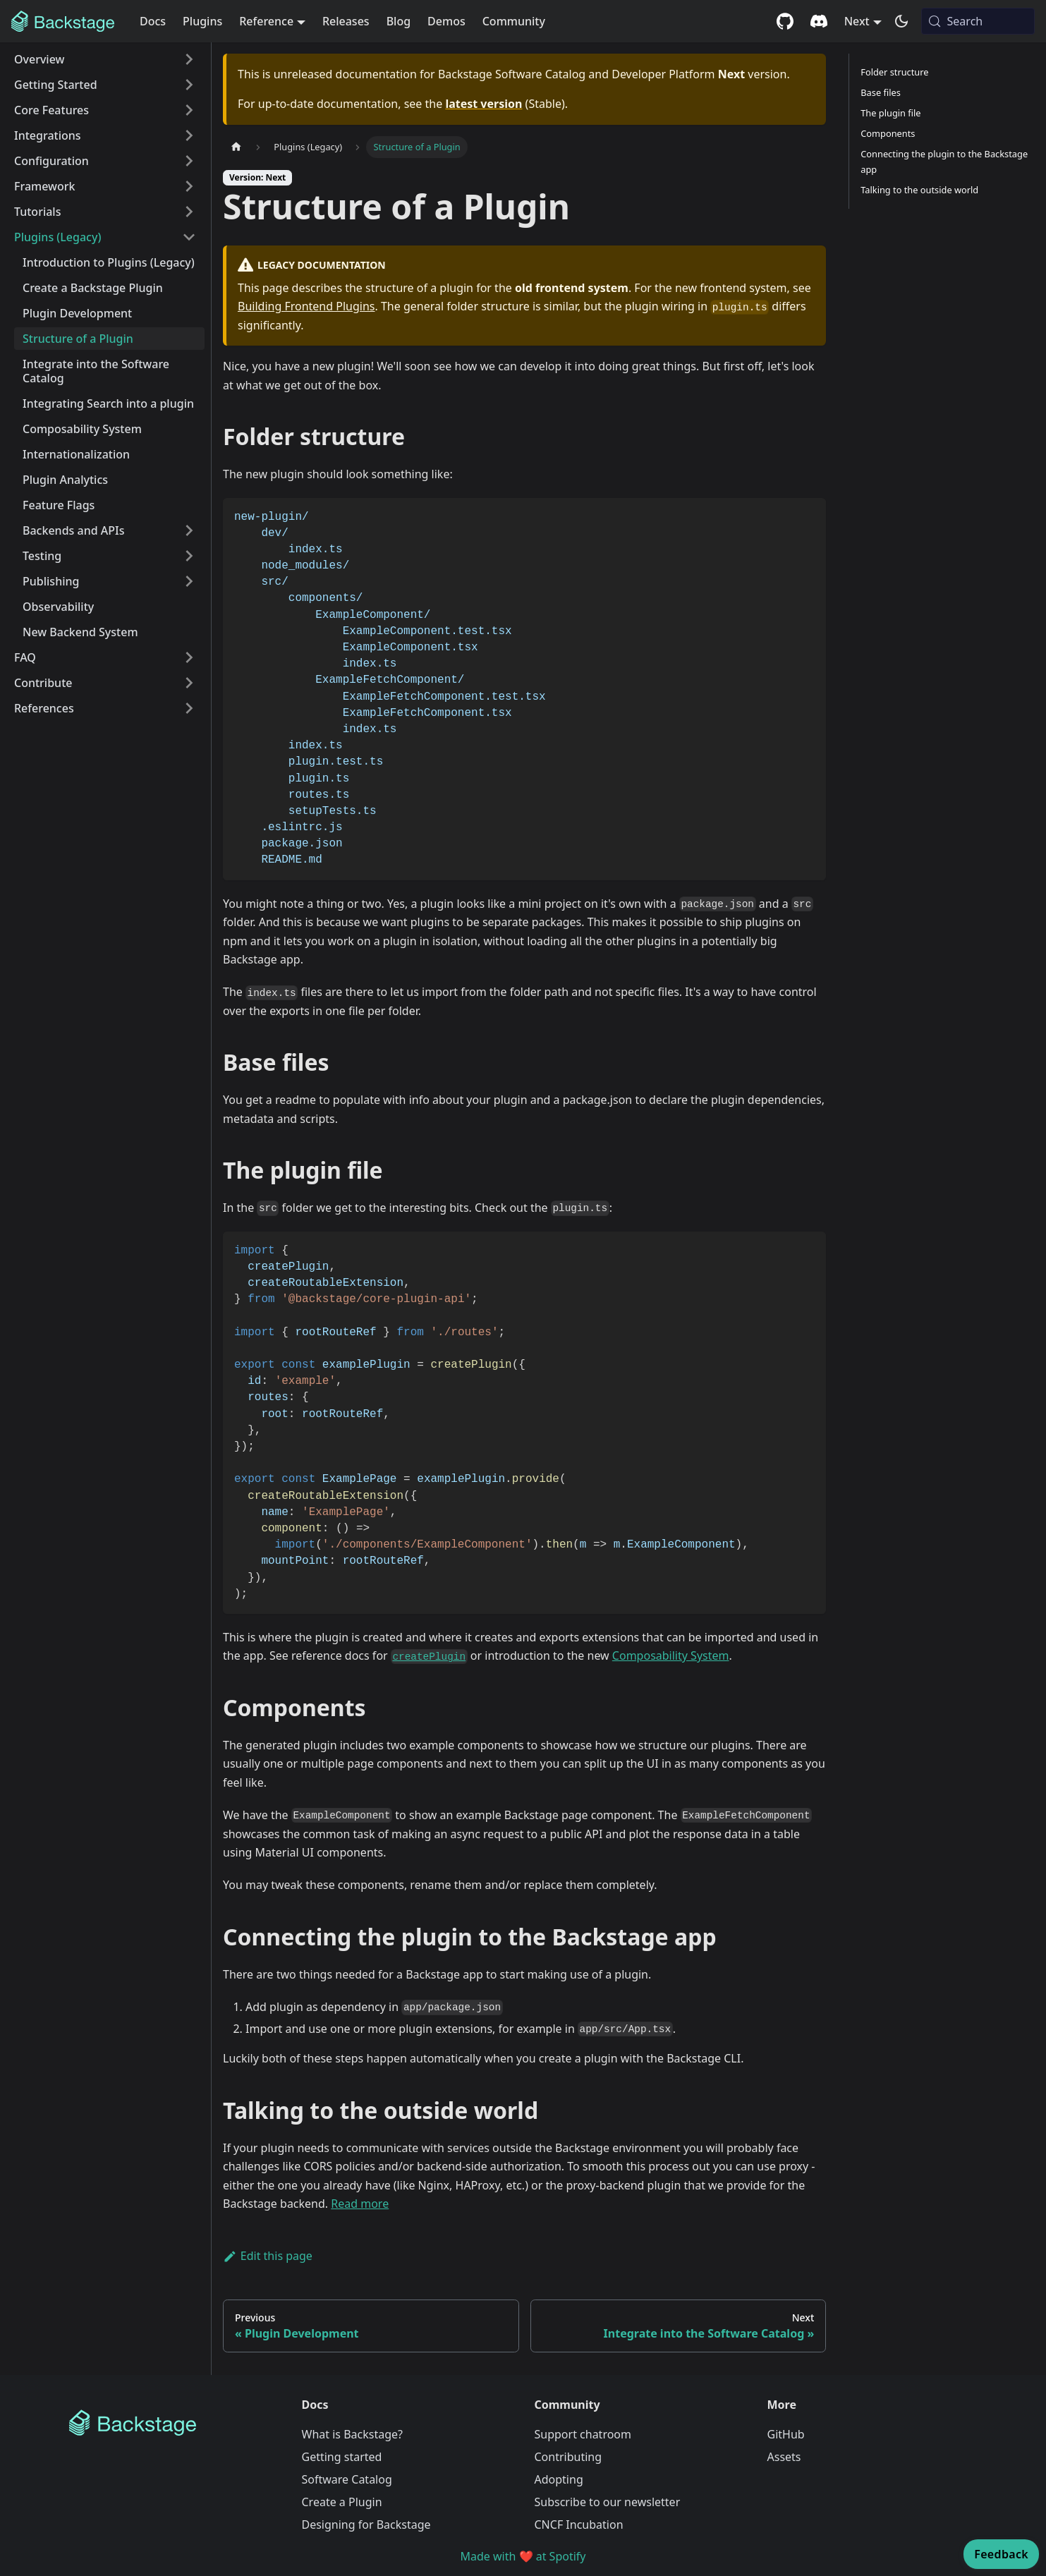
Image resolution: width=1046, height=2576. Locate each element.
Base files (880, 92)
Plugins (202, 21)
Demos (446, 21)
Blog (399, 21)
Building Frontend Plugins (306, 306)
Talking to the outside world (919, 189)
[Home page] (236, 147)
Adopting (559, 2479)
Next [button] (857, 21)
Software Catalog (347, 2479)
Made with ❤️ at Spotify (523, 2556)
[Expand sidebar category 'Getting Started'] (189, 84)
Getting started (342, 2457)
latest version (483, 103)
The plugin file (890, 113)
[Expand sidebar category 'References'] (189, 708)
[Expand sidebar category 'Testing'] (189, 556)
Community (513, 21)
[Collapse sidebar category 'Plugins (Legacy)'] (189, 237)
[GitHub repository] (785, 21)
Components (887, 133)
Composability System (670, 1655)
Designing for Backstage (366, 2524)
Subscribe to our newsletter (608, 2502)
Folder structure (894, 72)
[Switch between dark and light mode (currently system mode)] (901, 21)
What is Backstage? (352, 2434)
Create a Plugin (342, 2502)
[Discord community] (819, 21)
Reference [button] (266, 21)
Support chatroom (583, 2434)
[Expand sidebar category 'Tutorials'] (189, 211)
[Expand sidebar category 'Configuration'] (189, 161)
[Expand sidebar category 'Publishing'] (189, 581)
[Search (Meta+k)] (978, 21)
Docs (153, 21)
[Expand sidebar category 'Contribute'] (189, 683)
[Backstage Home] (174, 2423)
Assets (784, 2457)
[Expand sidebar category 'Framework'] (189, 186)
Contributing (568, 2457)
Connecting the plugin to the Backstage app (944, 161)
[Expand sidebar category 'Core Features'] (189, 110)
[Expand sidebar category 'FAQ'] (189, 657)
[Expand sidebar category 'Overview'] (189, 59)
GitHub (786, 2434)
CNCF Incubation (579, 2524)
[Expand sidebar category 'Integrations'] (189, 135)
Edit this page (267, 2256)
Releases (346, 21)
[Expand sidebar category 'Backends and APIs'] (189, 530)
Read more (360, 2203)
